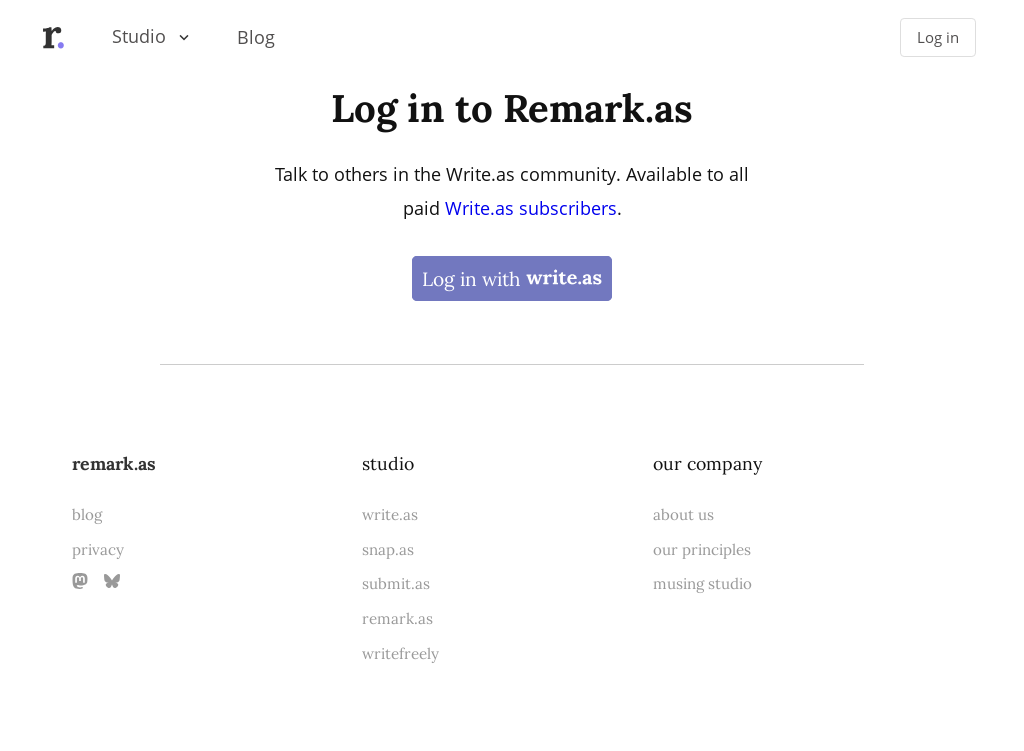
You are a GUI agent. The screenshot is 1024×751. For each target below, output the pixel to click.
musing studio (702, 583)
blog (87, 514)
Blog (256, 37)
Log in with (512, 278)
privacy (98, 549)
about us (683, 514)
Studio (139, 36)
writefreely (400, 653)
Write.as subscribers (531, 208)
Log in (938, 37)
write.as (390, 514)
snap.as (388, 549)
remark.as (114, 463)
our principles (702, 549)
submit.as (396, 583)
